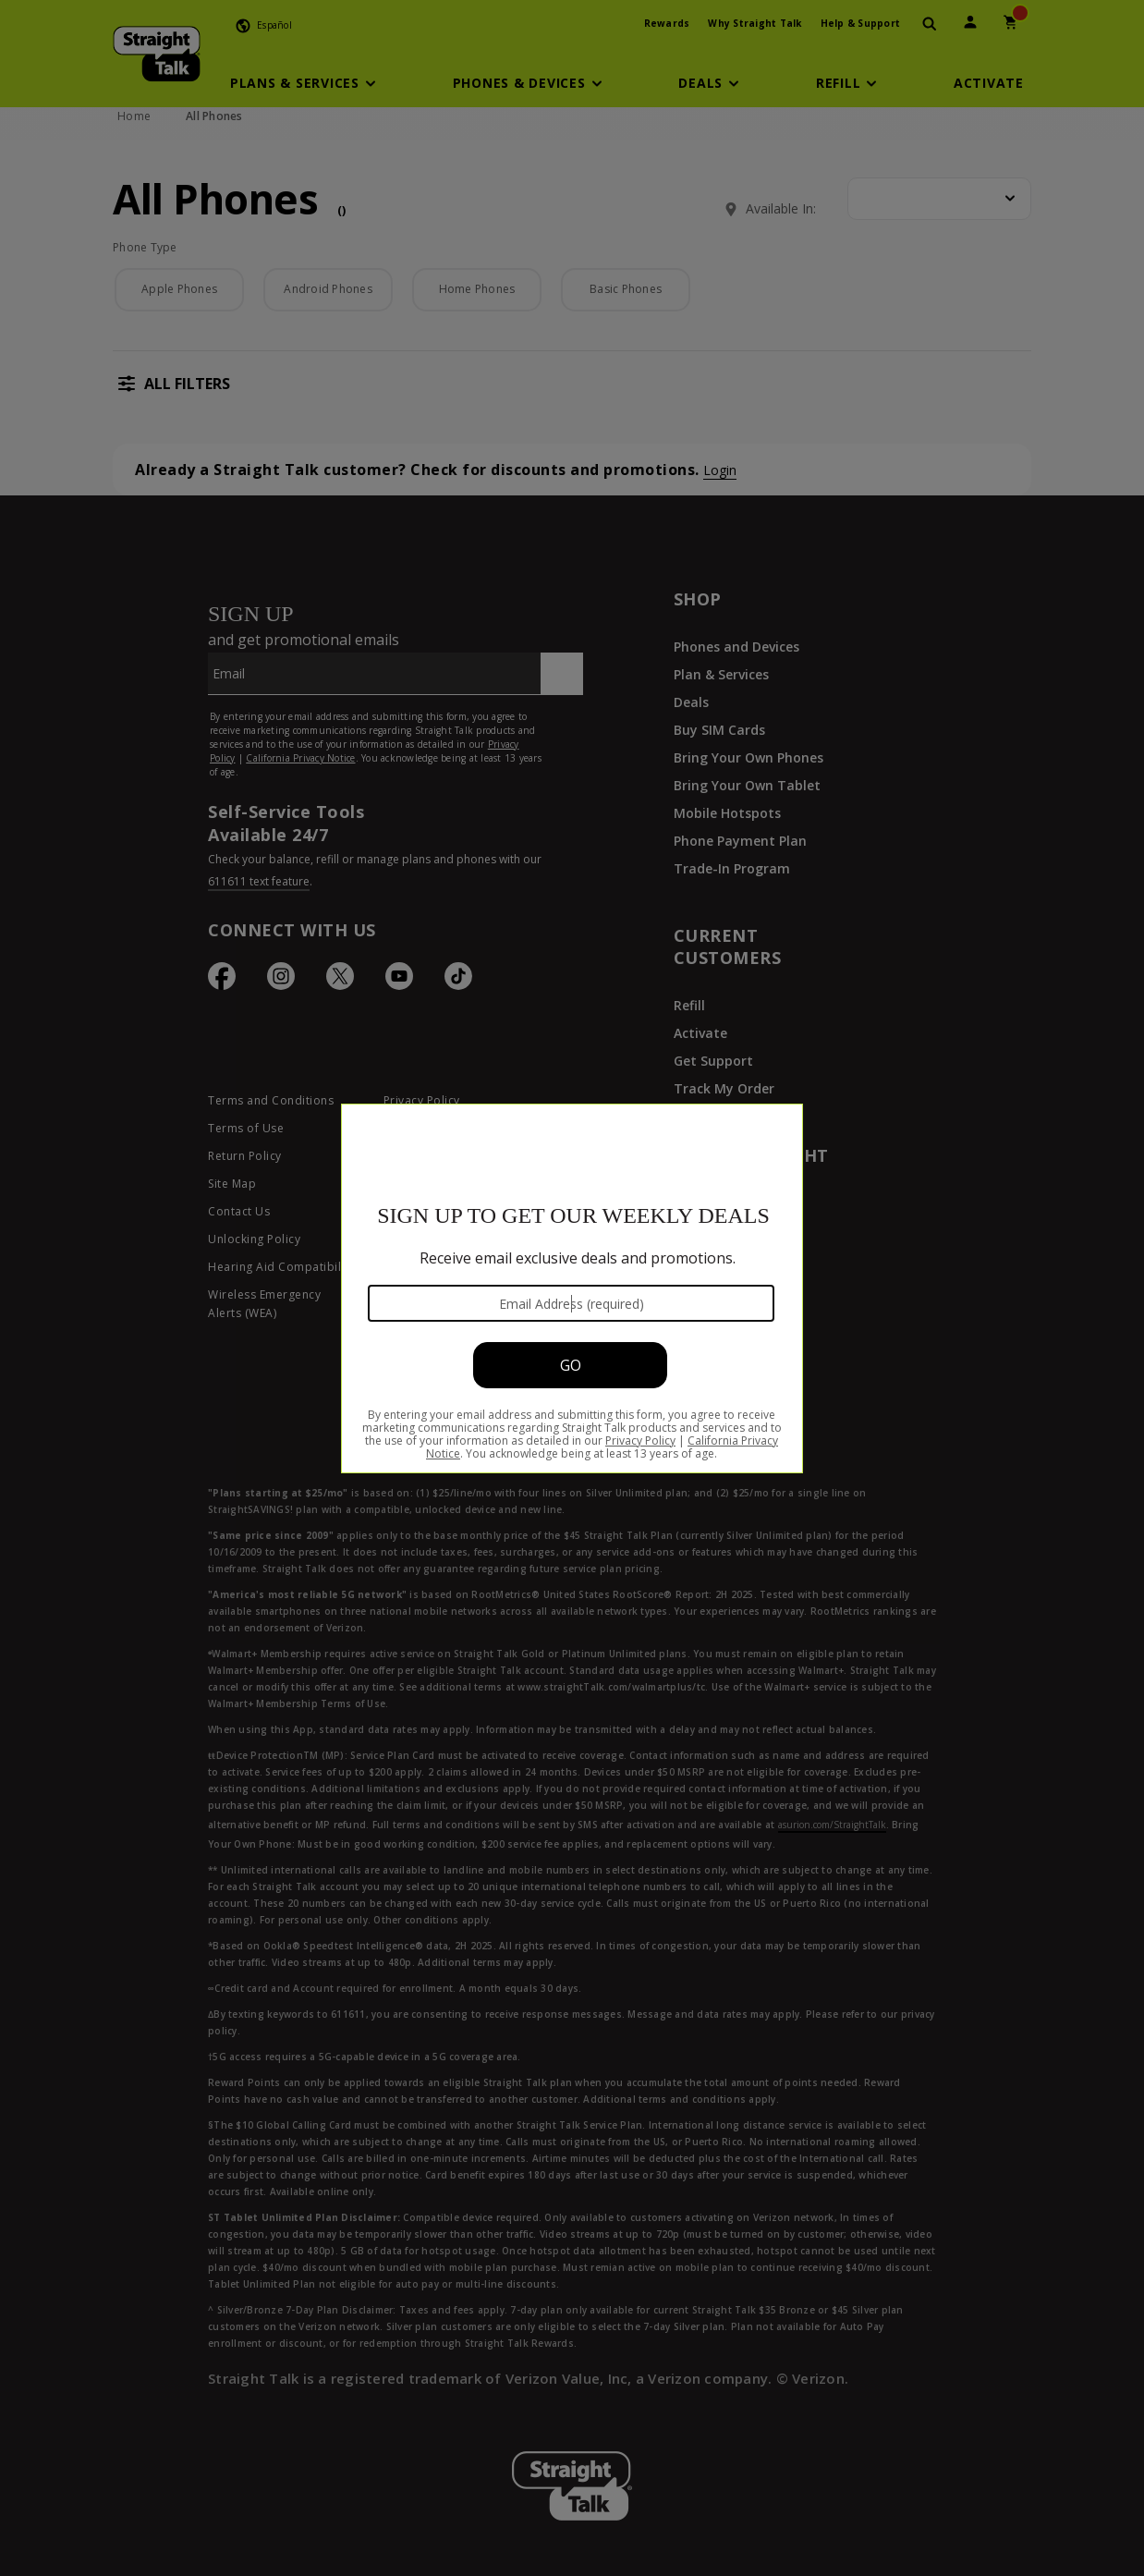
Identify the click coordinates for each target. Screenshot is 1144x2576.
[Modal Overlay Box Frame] (572, 1287)
